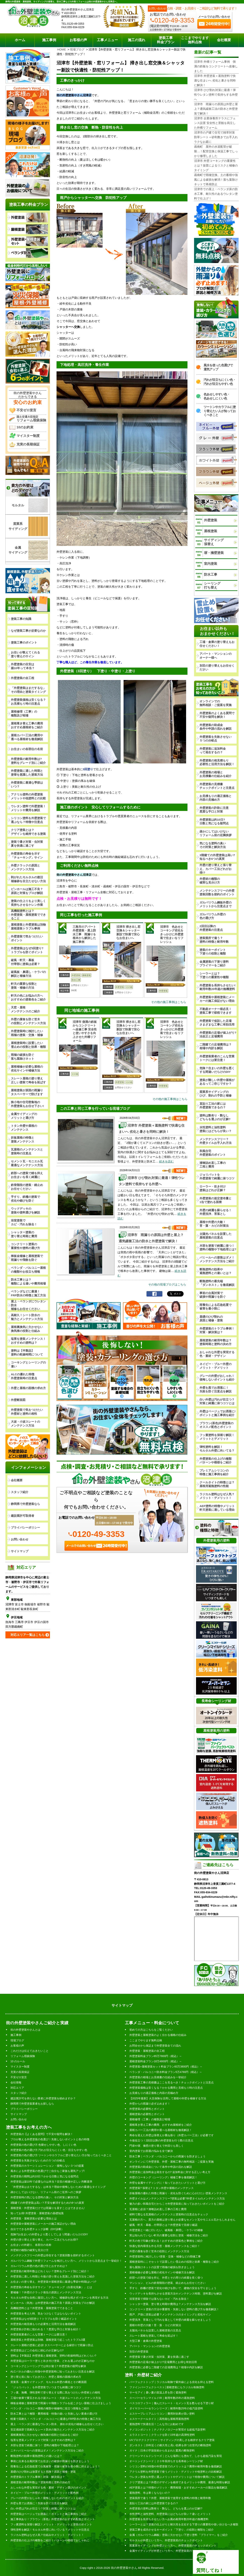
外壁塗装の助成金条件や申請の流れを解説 (216, 726)
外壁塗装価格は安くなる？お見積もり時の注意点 (28, 701)
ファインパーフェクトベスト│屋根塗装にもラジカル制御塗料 (167, 2387)
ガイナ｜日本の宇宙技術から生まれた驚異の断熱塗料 (162, 2450)
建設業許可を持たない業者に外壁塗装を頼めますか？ (43, 2098)
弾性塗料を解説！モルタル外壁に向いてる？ (217, 1448)
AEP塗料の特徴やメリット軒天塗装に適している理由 (217, 1507)
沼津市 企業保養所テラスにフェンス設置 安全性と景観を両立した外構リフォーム (215, 123)
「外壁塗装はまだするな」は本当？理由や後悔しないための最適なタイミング (58, 2186)
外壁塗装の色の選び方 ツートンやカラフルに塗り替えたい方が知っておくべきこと (61, 2155)
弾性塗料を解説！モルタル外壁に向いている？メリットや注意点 (49, 2529)
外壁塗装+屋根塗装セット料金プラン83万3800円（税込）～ (166, 2066)
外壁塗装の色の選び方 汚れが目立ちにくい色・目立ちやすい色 (48, 2150)
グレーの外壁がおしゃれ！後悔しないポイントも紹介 (217, 1377)
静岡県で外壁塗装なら (25, 1503)
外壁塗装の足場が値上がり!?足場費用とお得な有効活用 (163, 2362)
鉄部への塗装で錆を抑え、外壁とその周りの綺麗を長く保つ (166, 2277)
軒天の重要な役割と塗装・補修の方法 (24, 985)
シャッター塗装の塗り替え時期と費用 (24, 1234)
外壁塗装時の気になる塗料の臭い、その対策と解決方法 (44, 2197)
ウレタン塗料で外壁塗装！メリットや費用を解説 (28, 808)
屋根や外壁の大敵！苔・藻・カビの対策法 (214, 1223)
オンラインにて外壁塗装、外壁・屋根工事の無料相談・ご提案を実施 (171, 2161)
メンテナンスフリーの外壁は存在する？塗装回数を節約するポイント (52, 2255)
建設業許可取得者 (22, 1515)
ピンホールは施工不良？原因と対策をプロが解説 (27, 891)
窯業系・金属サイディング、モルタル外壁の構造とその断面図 (48, 2382)
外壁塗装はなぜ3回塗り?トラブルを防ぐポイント (27, 950)
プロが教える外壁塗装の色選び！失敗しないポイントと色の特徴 (49, 2139)
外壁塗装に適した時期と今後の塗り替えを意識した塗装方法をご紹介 (52, 2276)
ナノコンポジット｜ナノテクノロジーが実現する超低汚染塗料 (167, 2429)
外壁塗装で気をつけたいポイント (27, 938)
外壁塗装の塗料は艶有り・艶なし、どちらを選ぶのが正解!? (165, 2508)
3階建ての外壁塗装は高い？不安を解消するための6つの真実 (47, 2202)
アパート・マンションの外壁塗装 (149, 2346)
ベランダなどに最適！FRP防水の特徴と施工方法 (28, 1293)
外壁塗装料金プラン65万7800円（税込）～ (155, 2056)
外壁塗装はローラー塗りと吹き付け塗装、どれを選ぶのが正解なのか (52, 2360)
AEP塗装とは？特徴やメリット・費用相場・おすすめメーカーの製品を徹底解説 (178, 2487)
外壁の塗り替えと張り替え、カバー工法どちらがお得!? (44, 2239)
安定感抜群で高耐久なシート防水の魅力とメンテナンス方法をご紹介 (52, 2429)
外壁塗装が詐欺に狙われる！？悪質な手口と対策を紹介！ (45, 2329)
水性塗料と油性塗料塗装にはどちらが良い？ (216, 1129)
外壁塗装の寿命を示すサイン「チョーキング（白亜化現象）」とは (51, 2287)
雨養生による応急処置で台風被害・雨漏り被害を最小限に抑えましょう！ (55, 2466)
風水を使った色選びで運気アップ (218, 367)
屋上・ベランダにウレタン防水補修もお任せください (28, 1305)
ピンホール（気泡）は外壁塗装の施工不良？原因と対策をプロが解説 (52, 2302)
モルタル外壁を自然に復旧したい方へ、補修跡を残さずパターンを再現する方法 (59, 2297)
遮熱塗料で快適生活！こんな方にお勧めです (156, 2424)
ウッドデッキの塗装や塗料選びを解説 (25, 1210)
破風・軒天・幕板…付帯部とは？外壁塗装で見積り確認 (163, 2224)
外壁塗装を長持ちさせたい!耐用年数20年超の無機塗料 (217, 987)
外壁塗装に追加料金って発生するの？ (213, 750)
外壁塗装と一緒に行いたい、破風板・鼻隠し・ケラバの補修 (166, 2230)
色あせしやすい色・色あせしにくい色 (217, 396)
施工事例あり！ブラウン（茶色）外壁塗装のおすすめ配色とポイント (52, 2519)
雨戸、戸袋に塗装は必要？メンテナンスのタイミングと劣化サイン (170, 2314)
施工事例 (49, 40)
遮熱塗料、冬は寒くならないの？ (149, 2492)
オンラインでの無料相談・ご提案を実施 (216, 703)
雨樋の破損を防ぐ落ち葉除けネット (22, 1056)
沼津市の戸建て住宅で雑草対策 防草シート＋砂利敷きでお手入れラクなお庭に (216, 137)
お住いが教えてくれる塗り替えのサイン (25, 654)
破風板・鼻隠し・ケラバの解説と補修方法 (28, 973)
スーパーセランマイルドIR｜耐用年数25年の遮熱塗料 (162, 2397)
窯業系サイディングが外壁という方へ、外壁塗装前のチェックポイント (172, 2545)
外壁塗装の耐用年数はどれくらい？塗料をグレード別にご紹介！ (49, 2271)
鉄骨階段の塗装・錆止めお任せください (27, 1186)
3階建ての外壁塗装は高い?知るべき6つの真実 (217, 857)
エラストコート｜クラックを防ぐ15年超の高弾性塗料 (162, 2434)
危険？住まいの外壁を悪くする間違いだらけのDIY (217, 1070)
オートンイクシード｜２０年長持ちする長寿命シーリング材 (166, 2461)
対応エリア (17, 2087)
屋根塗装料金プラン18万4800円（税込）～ (155, 2061)
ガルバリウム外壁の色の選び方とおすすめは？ (39, 2266)
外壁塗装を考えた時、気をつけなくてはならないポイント (45, 2313)
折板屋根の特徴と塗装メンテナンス (22, 1139)
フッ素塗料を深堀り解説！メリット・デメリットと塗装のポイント (51, 2524)
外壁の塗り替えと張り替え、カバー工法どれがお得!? (216, 869)
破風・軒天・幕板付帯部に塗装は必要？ (25, 962)
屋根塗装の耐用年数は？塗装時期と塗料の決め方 (216, 1342)
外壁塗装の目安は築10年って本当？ (23, 666)
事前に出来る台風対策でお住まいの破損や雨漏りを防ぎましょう (49, 2461)
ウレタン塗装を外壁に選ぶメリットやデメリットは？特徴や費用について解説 (177, 2476)
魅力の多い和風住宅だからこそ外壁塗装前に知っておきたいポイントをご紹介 (177, 2203)
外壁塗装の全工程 (22, 678)
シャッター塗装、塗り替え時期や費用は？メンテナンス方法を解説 (170, 2304)
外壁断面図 (18, 1399)
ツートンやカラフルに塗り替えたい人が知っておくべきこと (220, 411)
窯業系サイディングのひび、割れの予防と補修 (216, 1093)
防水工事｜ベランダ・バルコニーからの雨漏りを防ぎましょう (167, 2156)
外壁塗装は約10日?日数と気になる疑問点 (214, 821)
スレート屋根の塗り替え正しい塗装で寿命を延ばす (28, 1080)
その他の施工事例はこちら (168, 1002)
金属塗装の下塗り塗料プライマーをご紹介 (214, 963)
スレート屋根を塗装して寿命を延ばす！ (153, 2335)
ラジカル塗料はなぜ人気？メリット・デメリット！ (217, 1496)
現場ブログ (77, 49)
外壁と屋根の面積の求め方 (28, 1388)
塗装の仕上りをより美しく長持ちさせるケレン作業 (28, 902)
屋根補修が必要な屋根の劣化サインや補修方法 (27, 1068)
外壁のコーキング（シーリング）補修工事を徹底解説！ (163, 2177)
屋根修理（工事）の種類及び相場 (24, 713)
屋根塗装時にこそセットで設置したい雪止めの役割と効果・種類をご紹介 (174, 2261)
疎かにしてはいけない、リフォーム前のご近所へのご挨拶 (45, 2192)
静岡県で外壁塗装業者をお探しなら (32, 2103)
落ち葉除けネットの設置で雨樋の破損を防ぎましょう (162, 2267)
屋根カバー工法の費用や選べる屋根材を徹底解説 (27, 737)
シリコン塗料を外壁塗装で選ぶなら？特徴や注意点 (28, 820)
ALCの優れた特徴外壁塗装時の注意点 (24, 1376)
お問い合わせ (19, 1539)
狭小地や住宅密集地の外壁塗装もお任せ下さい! (27, 1104)
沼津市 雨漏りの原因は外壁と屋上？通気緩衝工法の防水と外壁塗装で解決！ (216, 108)
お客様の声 (78, 40)
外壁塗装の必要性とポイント (147, 2108)
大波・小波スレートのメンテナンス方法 (25, 1423)
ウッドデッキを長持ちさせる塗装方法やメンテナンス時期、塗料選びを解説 (175, 2293)
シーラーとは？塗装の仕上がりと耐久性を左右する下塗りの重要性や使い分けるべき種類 (183, 2524)
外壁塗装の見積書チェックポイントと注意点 (217, 786)
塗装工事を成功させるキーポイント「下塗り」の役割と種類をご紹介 (171, 2529)
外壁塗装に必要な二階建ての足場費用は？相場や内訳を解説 (166, 2367)
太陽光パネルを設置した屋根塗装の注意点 (216, 1235)
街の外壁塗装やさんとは (25, 2029)
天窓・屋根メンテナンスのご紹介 (25, 1009)
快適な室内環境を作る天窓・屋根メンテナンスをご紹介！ (164, 2246)
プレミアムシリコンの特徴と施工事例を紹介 (214, 1472)
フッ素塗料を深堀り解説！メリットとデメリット (217, 1436)
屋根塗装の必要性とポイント (147, 2114)
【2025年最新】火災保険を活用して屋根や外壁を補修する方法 (167, 2098)
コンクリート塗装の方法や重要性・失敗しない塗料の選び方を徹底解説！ (174, 2309)
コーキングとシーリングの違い (28, 1364)
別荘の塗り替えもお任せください (217, 667)
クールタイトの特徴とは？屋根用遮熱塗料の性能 (217, 1484)
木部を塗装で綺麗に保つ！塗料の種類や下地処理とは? (218, 1247)
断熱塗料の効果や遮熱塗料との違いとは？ (216, 1271)
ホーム (20, 40)
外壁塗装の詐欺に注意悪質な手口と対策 (214, 809)
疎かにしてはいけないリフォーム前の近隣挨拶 (216, 833)
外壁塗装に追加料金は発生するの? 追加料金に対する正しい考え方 (170, 2172)
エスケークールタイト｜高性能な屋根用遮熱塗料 (159, 2418)
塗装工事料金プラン (165, 40)
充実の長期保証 (20, 2072)
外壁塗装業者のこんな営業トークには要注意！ (217, 1058)
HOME (61, 49)
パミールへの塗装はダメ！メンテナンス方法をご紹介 (217, 1259)
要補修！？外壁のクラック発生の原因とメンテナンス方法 (45, 2292)
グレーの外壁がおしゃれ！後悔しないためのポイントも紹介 (47, 2498)
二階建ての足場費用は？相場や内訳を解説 (216, 1046)
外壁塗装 (27, 217)
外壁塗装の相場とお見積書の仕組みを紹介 (216, 774)
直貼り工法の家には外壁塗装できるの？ (213, 1105)
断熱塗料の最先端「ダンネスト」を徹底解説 (217, 1283)
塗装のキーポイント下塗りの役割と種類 (213, 951)
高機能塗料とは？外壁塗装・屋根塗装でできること (28, 915)
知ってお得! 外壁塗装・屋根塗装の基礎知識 (37, 2213)
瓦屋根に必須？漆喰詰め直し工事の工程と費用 (157, 2209)
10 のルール (17, 2061)
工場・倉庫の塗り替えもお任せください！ (217, 643)
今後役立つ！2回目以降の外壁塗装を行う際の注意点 (161, 2140)
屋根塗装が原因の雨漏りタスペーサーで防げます (27, 1092)
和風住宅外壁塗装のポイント (213, 1152)
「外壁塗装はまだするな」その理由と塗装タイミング (28, 689)
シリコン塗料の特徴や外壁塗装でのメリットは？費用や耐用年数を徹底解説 (175, 2466)
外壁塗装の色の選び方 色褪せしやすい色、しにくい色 (43, 2144)
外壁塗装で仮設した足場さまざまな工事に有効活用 (217, 1022)
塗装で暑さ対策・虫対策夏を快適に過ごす (27, 843)
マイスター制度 (20, 2066)
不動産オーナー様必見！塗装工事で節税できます (216, 1010)
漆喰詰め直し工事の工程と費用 (213, 1164)
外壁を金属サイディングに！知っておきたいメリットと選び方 (167, 2182)
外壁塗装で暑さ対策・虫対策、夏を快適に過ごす (159, 2356)
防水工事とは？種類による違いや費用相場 (28, 1281)
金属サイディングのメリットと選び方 (24, 1115)
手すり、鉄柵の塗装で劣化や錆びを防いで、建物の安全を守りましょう (172, 2288)
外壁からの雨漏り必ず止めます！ (149, 2103)
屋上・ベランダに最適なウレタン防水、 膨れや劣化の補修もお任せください (57, 2424)
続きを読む (166, 1161)
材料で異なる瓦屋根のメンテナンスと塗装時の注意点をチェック (168, 2214)
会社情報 (15, 2082)
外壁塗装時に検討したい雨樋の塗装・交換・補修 (27, 1033)
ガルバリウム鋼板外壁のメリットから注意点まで (216, 904)
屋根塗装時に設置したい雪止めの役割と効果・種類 (28, 1044)
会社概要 (224, 40)
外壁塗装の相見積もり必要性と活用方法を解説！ (217, 762)
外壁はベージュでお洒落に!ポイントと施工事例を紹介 (217, 1413)
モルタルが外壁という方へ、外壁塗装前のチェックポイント (166, 2540)
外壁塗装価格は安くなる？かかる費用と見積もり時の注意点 (166, 2087)
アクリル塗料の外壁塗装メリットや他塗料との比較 (28, 796)
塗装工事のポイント (24, 642)
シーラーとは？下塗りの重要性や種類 (214, 975)
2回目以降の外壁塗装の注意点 (211, 928)
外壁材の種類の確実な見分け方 (210, 880)
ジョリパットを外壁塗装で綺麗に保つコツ (217, 1176)
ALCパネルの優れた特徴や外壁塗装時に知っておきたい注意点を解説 (52, 2371)
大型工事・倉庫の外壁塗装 (145, 2340)
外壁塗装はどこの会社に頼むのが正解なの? (37, 2350)
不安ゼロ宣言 (18, 2077)
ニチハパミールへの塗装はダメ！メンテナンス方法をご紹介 (47, 2450)
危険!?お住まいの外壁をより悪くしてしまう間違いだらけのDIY (49, 2234)
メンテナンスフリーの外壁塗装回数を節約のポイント (217, 892)
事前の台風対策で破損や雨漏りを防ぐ (213, 1294)
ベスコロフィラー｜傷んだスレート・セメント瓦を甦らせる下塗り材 (171, 2403)
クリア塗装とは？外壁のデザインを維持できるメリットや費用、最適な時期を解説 (179, 2482)
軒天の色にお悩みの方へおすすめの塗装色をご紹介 (28, 997)
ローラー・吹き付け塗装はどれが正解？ (213, 1188)
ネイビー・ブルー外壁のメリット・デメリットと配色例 (44, 2492)
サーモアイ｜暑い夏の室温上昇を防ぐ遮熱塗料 (157, 2392)
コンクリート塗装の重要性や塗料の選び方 (25, 1246)
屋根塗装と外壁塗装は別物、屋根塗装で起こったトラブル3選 (47, 2339)
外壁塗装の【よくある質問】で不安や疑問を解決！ (41, 2134)
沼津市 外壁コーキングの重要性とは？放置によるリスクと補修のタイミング (216, 165)
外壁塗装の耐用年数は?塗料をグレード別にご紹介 (28, 760)
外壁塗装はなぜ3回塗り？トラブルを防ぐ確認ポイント (43, 2318)
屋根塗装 (27, 229)
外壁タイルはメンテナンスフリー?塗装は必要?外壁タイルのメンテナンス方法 (177, 2198)
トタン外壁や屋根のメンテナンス (24, 1127)
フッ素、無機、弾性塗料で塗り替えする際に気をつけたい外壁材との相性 (55, 2392)
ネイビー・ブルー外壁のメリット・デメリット (216, 1365)
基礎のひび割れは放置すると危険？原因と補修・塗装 (43, 2471)
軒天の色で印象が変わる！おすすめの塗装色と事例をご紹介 (166, 2240)
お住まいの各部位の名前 (27, 749)
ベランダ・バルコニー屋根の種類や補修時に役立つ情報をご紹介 (49, 2408)
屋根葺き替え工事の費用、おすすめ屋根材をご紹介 (160, 2124)
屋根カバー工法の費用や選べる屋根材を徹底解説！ (160, 2130)
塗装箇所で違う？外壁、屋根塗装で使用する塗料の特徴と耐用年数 (170, 2498)
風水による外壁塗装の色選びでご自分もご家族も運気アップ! (47, 2170)
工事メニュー (107, 40)
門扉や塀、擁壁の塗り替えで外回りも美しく (156, 2145)
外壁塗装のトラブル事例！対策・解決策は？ (217, 1330)
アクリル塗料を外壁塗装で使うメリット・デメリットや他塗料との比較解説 (175, 2471)
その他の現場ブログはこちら (167, 1284)
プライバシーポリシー (25, 1527)
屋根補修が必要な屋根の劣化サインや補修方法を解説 (162, 2272)
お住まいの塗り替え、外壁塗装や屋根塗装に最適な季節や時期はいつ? (53, 2281)
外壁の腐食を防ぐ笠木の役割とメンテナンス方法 (28, 1021)
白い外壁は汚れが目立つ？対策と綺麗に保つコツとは (217, 1401)
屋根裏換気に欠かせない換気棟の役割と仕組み (27, 1328)
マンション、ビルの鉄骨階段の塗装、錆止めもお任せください (167, 2282)
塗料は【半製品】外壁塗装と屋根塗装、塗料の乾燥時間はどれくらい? (53, 2355)
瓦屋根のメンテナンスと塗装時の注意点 (27, 1151)
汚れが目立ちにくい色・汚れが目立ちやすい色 (220, 381)
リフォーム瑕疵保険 (22, 2056)
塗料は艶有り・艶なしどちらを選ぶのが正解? (215, 1117)
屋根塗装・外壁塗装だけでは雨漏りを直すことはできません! (47, 2208)
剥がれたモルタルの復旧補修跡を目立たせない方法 (28, 879)
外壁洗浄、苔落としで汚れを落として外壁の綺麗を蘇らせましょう (170, 2319)
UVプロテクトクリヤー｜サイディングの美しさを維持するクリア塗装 (172, 2440)
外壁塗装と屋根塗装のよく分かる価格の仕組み (157, 2034)
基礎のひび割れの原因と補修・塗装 (211, 1318)
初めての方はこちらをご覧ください (151, 2029)
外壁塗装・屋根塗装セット (27, 241)
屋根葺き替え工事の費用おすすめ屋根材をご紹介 (27, 725)
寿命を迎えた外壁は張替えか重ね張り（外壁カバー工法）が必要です (171, 2135)
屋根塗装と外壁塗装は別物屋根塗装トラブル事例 (28, 926)
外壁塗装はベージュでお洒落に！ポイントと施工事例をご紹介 (48, 2513)
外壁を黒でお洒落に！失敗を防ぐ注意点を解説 (216, 1389)
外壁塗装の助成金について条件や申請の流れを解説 (160, 2166)
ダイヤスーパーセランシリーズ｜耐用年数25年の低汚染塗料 (166, 2408)
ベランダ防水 (27, 253)
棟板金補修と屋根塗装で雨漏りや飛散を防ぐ (27, 1257)
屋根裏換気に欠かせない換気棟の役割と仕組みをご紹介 (44, 2434)
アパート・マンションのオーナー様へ (216, 655)
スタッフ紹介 (19, 1492)
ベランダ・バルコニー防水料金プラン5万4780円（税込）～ (165, 2072)
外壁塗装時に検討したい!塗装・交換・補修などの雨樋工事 (165, 2256)
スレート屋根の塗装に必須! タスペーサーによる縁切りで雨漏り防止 (52, 2345)
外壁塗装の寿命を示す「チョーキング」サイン (27, 855)
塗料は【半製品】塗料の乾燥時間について (27, 1352)
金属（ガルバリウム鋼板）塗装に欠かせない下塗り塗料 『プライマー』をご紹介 (178, 2534)
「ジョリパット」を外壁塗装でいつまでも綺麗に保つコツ (45, 2387)
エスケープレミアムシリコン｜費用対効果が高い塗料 (162, 2413)
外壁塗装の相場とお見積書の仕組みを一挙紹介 (157, 2077)
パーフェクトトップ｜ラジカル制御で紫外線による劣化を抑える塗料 (171, 2382)
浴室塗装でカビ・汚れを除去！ (24, 1222)
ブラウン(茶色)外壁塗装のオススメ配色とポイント (217, 1425)
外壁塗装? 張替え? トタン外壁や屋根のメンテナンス (161, 2188)
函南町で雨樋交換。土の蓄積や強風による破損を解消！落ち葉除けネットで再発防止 (216, 179)
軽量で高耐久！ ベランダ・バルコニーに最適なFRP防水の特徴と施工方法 (55, 2418)
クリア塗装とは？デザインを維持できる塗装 (28, 831)
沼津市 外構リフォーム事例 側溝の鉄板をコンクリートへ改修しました (216, 66)
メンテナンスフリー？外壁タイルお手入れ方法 (216, 1141)
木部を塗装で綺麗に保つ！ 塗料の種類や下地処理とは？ (44, 2445)
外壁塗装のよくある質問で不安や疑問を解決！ (217, 715)
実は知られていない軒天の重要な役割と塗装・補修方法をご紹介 (168, 2235)
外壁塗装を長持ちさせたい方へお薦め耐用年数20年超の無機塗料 (169, 2519)
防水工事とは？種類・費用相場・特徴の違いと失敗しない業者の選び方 (54, 2413)
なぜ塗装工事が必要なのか (28, 630)
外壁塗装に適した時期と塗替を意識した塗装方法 (27, 772)
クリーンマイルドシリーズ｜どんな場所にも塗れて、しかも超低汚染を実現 (175, 2455)
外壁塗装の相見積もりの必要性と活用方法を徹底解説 (43, 2324)
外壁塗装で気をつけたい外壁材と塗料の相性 (27, 1411)
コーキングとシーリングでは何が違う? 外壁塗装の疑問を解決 (48, 2366)
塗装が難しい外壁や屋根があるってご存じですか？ (217, 1081)
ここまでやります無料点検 (195, 40)
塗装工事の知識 (21, 618)
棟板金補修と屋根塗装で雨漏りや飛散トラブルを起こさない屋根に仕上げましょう (60, 2403)
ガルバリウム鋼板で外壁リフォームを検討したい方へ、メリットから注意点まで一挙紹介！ (66, 2260)
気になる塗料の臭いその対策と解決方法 (213, 845)
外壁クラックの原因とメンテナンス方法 (25, 867)
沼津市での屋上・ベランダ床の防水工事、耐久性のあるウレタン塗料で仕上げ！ (216, 193)
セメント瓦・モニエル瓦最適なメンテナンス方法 (27, 1163)
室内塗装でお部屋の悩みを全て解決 (151, 2150)
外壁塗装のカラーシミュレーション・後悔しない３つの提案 (47, 2165)
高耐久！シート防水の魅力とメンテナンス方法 (27, 1317)
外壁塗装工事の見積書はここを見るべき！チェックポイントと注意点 (171, 2082)
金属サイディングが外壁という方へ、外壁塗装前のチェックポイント (171, 2550)
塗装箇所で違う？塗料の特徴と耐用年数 (214, 939)
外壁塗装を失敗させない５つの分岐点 (216, 738)
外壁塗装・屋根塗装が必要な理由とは (33, 2218)
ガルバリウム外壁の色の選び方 (213, 916)
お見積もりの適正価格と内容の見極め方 (216, 797)
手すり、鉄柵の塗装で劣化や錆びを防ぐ (25, 1198)
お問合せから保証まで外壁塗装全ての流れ (155, 2045)
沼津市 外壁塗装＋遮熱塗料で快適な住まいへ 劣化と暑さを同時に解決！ (215, 80)
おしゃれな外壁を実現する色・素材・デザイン (217, 1354)
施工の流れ (136, 40)
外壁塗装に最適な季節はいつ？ (27, 784)
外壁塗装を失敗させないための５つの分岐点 (37, 2160)
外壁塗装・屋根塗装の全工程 (147, 2050)
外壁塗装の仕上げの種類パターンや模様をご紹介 (216, 1460)
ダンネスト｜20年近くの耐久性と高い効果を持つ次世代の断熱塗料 (170, 2445)
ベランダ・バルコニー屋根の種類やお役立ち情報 (28, 1269)
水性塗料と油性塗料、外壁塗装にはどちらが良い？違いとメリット (170, 2513)
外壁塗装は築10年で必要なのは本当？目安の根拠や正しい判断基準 (51, 2181)
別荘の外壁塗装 (138, 2351)
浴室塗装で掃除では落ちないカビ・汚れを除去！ (159, 2298)
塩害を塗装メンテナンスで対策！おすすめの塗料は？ (43, 2440)
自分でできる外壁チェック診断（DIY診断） (37, 2229)
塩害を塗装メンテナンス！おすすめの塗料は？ (28, 1340)
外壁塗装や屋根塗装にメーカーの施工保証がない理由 (217, 999)
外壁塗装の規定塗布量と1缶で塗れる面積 (216, 1200)
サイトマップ (19, 1551)
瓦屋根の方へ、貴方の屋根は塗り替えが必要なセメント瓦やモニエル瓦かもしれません (182, 2219)
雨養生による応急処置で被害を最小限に (216, 1306)
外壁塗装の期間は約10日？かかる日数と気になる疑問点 (44, 2176)
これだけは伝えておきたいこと (29, 2050)
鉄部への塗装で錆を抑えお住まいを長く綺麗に (27, 1175)
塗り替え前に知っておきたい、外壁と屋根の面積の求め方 (45, 2376)
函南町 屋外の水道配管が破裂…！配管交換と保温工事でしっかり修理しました (216, 151)
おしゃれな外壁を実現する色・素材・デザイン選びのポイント (48, 2487)
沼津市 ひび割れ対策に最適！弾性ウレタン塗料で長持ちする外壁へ (216, 94)
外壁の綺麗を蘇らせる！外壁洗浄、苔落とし (216, 1212)
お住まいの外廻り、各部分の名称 (30, 2244)
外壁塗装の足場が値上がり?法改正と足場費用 (218, 1034)
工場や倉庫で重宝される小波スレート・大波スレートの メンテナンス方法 (55, 2397)
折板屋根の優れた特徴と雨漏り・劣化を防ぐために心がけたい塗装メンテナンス (178, 2193)
